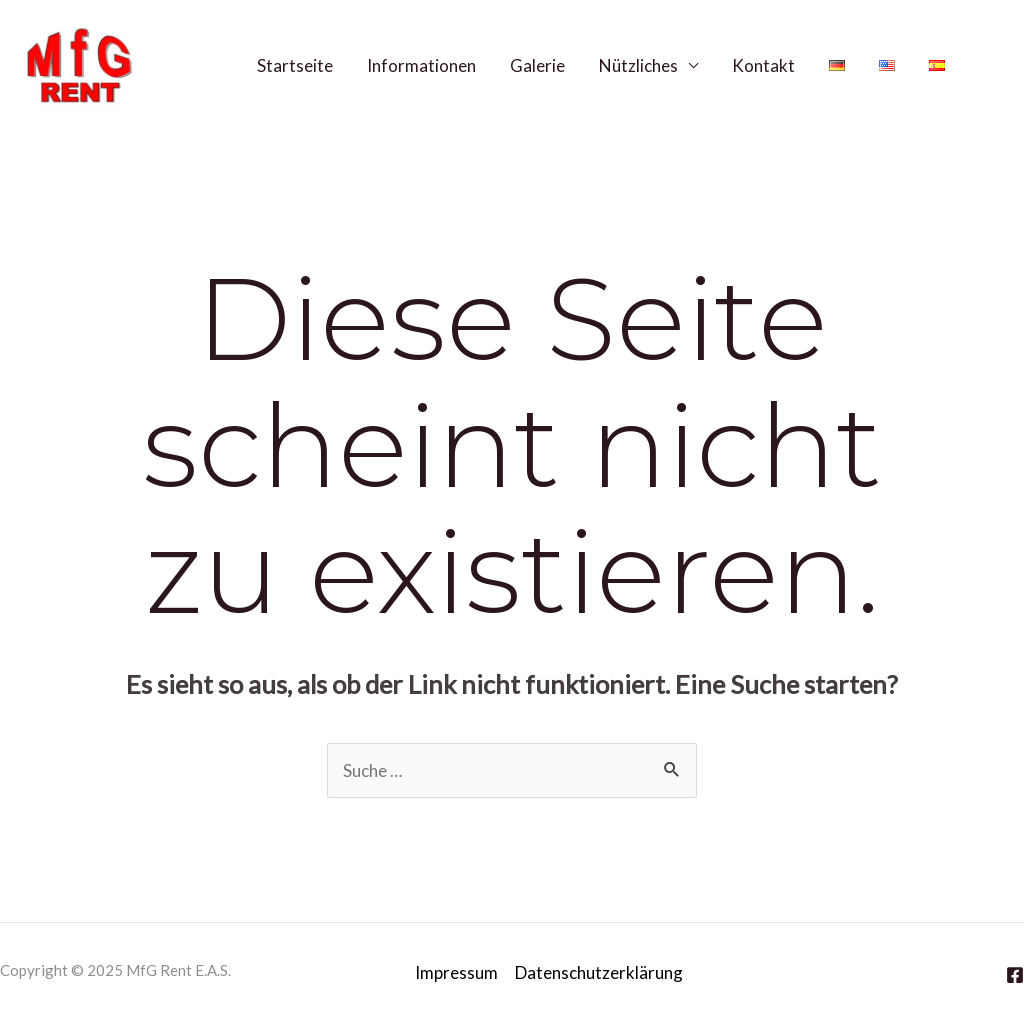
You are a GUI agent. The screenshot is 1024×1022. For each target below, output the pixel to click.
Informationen (421, 65)
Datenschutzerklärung (599, 972)
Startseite (295, 65)
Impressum (456, 972)
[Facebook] (993, 65)
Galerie (537, 65)
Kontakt (763, 65)
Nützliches (638, 65)
